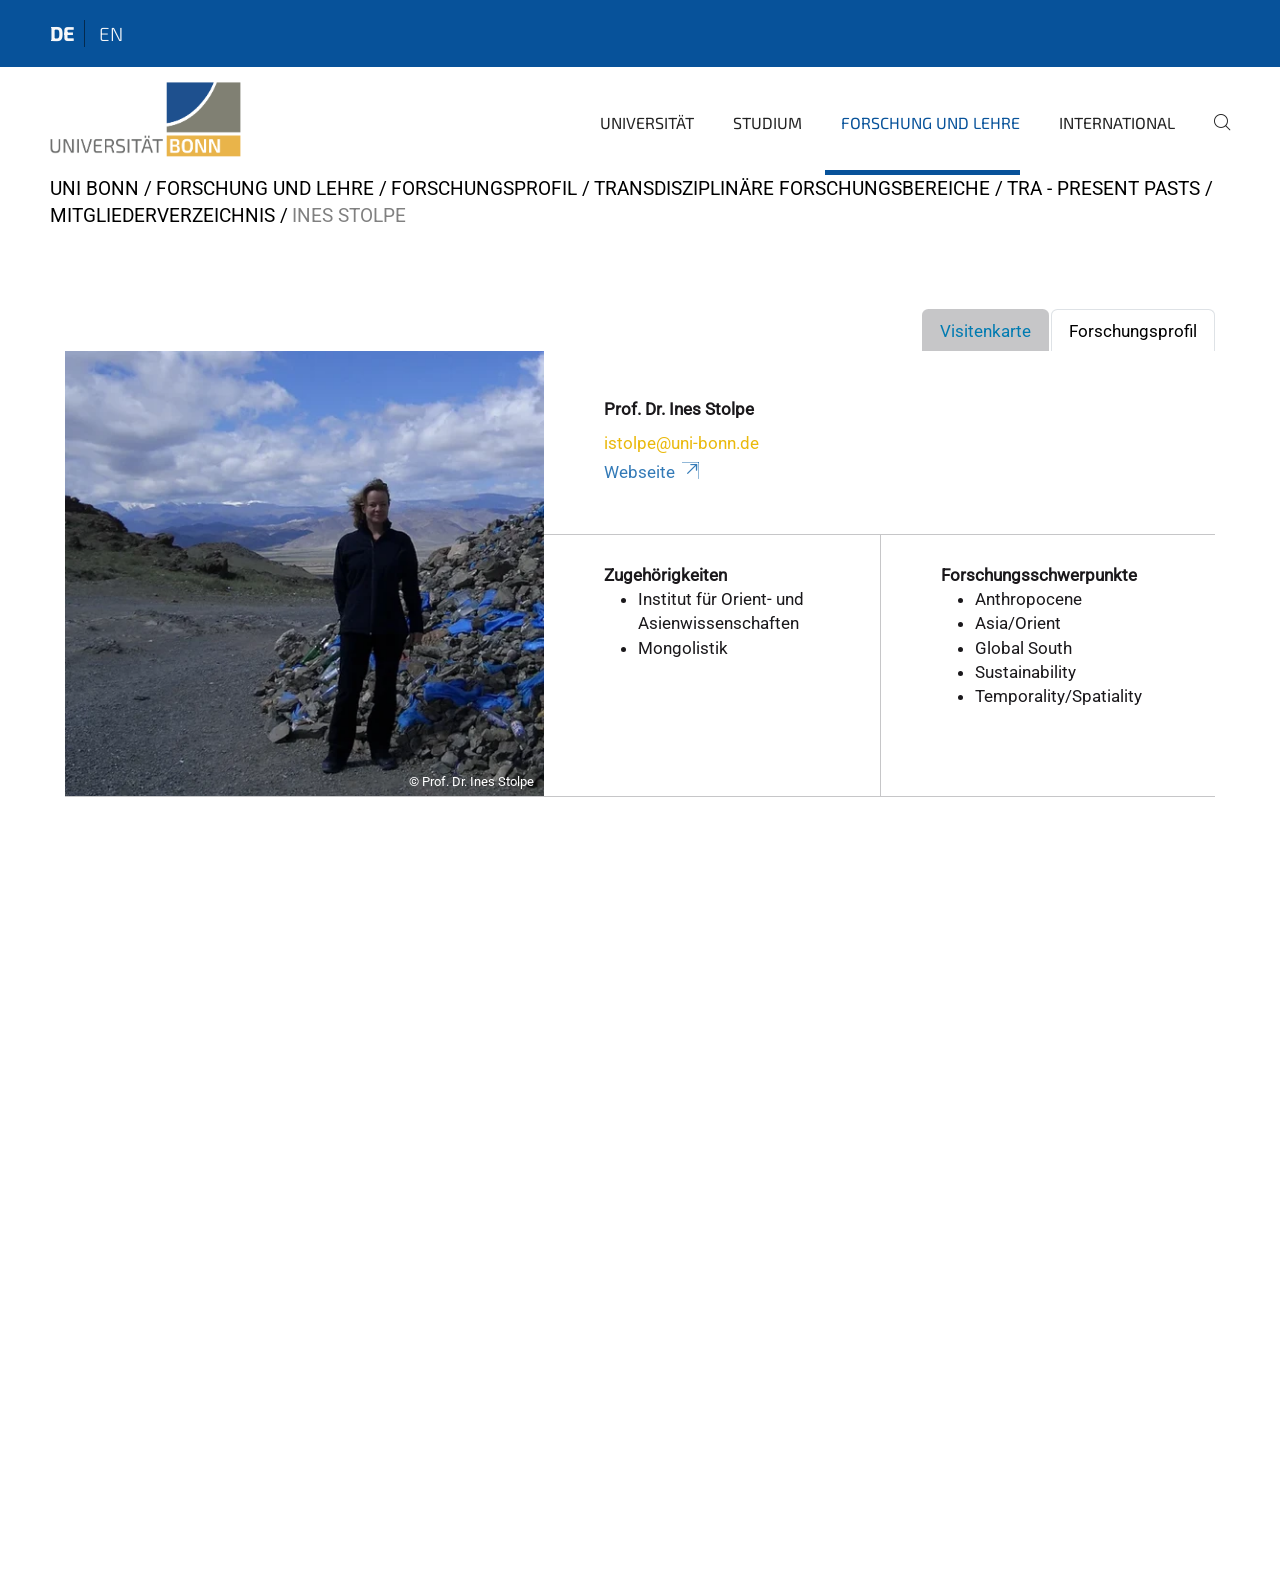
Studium (767, 122)
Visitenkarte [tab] (985, 331)
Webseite (653, 472)
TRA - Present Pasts (1103, 188)
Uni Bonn (94, 188)
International (1117, 122)
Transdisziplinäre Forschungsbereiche (792, 188)
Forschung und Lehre (930, 122)
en (111, 33)
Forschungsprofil (484, 188)
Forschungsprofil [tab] (1133, 331)
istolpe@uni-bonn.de (681, 443)
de (62, 33)
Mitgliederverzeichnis (162, 215)
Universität (647, 122)
